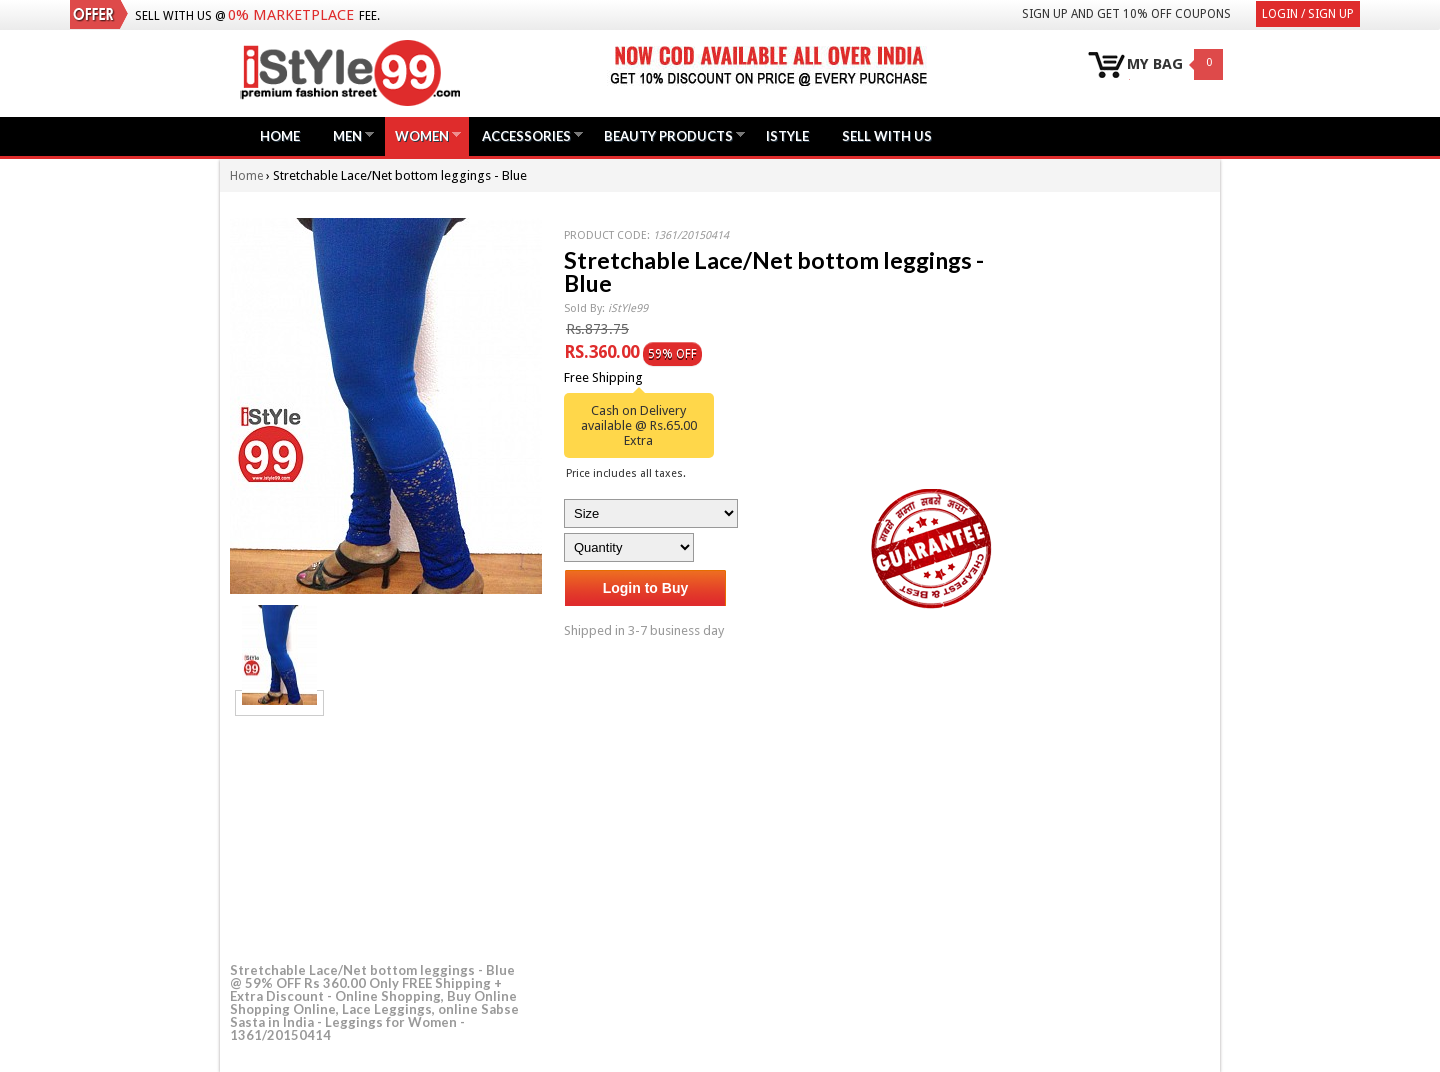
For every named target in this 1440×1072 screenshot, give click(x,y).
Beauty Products (668, 135)
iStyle (787, 136)
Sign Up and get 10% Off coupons (1126, 14)
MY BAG (1155, 64)
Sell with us (887, 136)
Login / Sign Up (1308, 14)
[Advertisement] (380, 836)
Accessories (526, 135)
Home (280, 136)
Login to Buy (646, 588)
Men (347, 135)
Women (422, 135)
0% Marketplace (291, 15)
